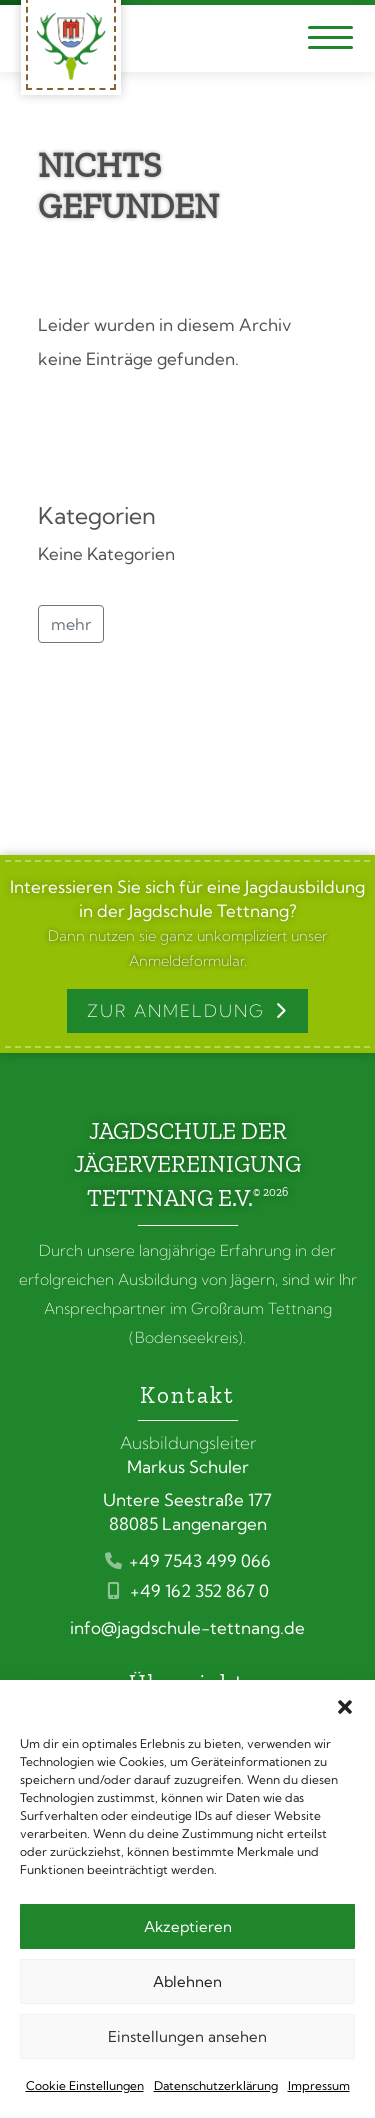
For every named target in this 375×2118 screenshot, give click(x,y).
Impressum (319, 2085)
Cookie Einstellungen (85, 2085)
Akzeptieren (188, 1926)
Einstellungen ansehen (187, 2036)
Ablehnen (187, 1981)
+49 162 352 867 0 (187, 1590)
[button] (345, 1705)
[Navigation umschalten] (330, 38)
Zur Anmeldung (176, 1010)
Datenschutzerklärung (216, 2085)
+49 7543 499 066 (188, 1560)
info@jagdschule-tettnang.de (187, 1627)
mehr (71, 624)
